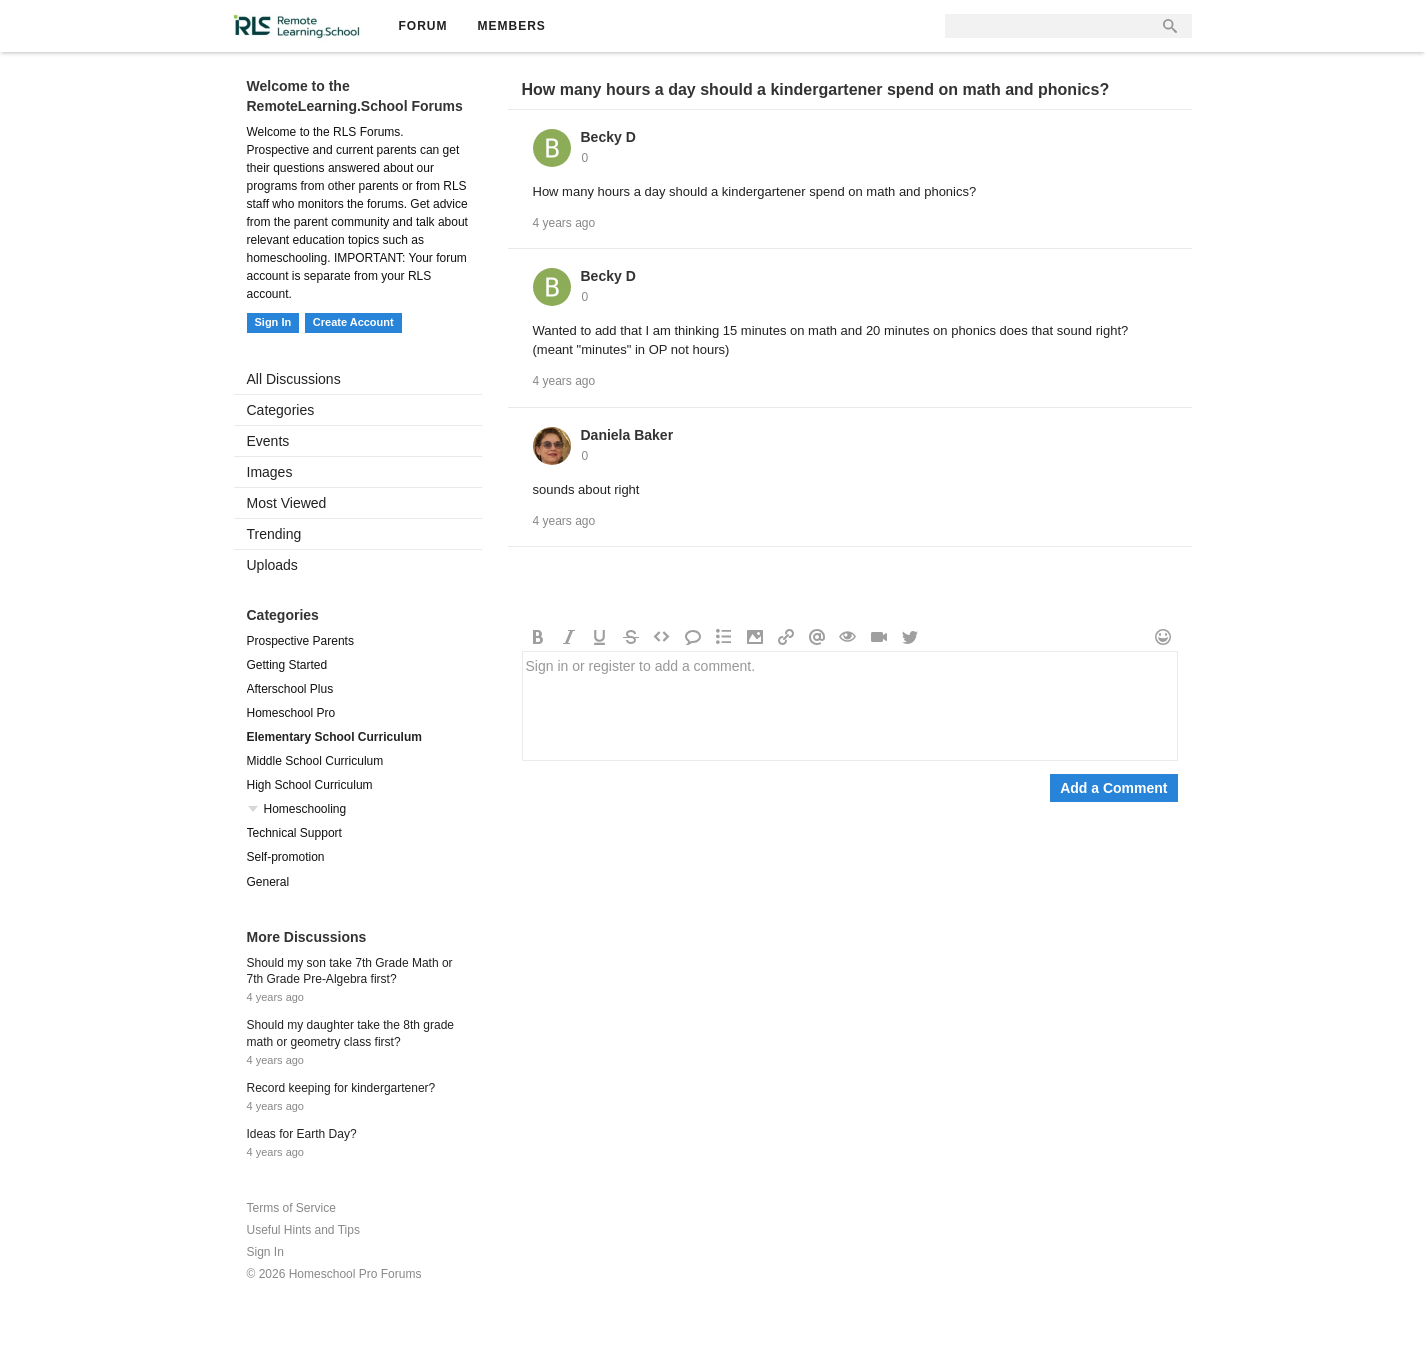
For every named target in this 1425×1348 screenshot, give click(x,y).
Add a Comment (1113, 788)
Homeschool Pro (291, 713)
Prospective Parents (300, 641)
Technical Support (294, 833)
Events (268, 441)
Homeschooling (305, 809)
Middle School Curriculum (315, 761)
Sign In (273, 322)
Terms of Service (291, 1208)
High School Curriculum (310, 785)
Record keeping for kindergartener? (341, 1088)
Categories (281, 410)
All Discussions (294, 379)
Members (512, 26)
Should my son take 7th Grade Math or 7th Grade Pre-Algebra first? (350, 971)
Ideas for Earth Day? (302, 1134)
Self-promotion (286, 857)
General (268, 882)
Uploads (272, 565)
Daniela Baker (627, 435)
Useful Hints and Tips (303, 1230)
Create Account (353, 322)
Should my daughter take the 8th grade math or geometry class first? (350, 1033)
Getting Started (287, 665)
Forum (423, 26)
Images (270, 472)
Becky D (608, 137)
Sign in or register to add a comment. (850, 706)
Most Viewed (287, 503)
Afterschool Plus (290, 689)
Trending (274, 534)
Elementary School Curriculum (334, 737)
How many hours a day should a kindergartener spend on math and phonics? (816, 89)
